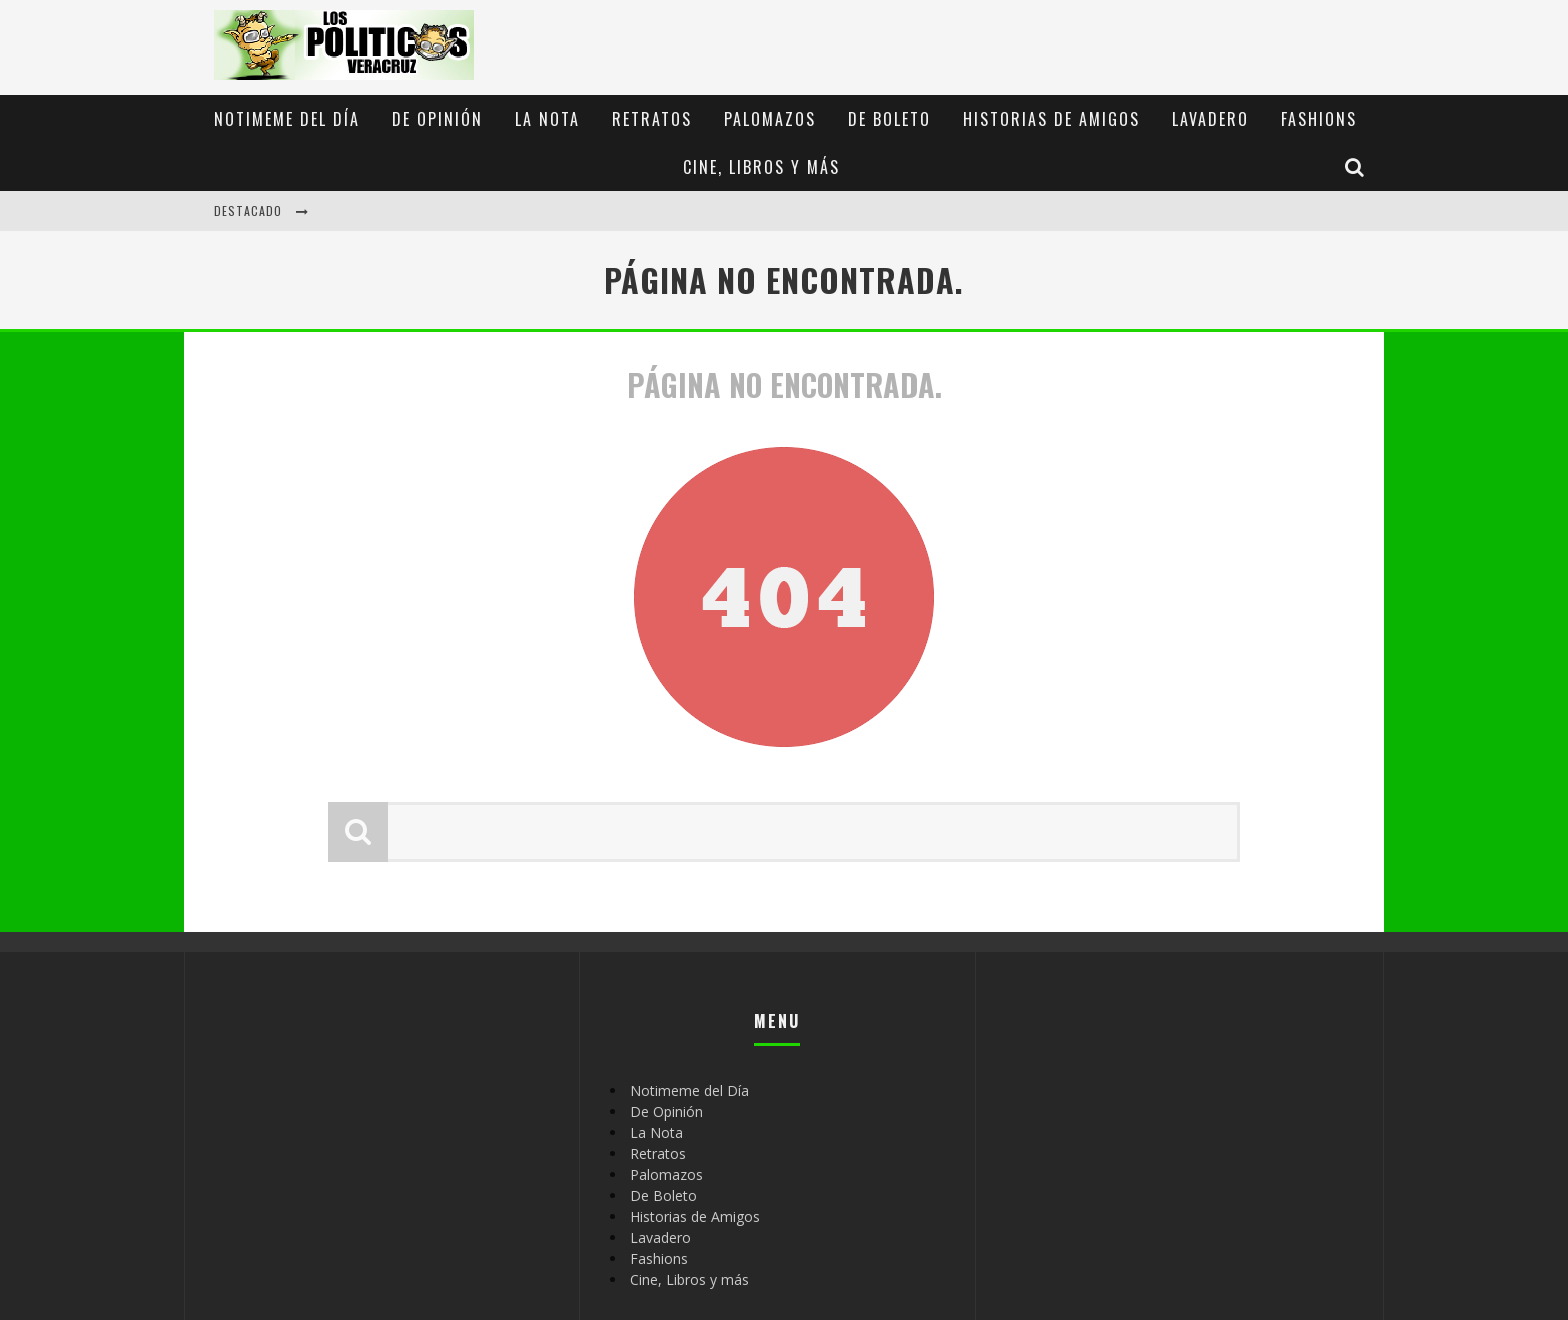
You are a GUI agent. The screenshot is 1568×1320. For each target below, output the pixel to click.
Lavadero (1210, 119)
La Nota (547, 119)
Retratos (652, 119)
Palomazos (770, 119)
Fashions (1319, 119)
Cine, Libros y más (761, 167)
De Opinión (437, 119)
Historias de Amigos (1051, 119)
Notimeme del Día (287, 119)
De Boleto (889, 119)
